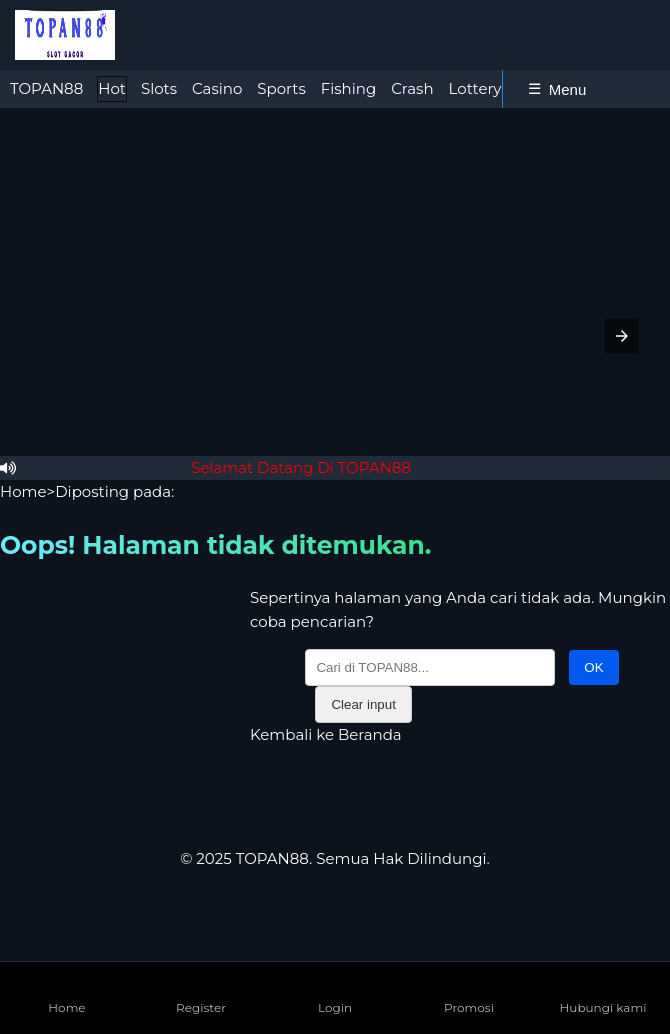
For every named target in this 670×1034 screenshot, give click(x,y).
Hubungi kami (603, 991)
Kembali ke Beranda (326, 734)
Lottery (475, 88)
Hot (112, 88)
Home (23, 491)
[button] (622, 336)
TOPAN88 (46, 88)
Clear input (363, 704)
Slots (159, 88)
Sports (281, 88)
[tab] (46, 89)
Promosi (469, 991)
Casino (217, 88)
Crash (412, 88)
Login (335, 991)
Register (201, 991)
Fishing (348, 88)
